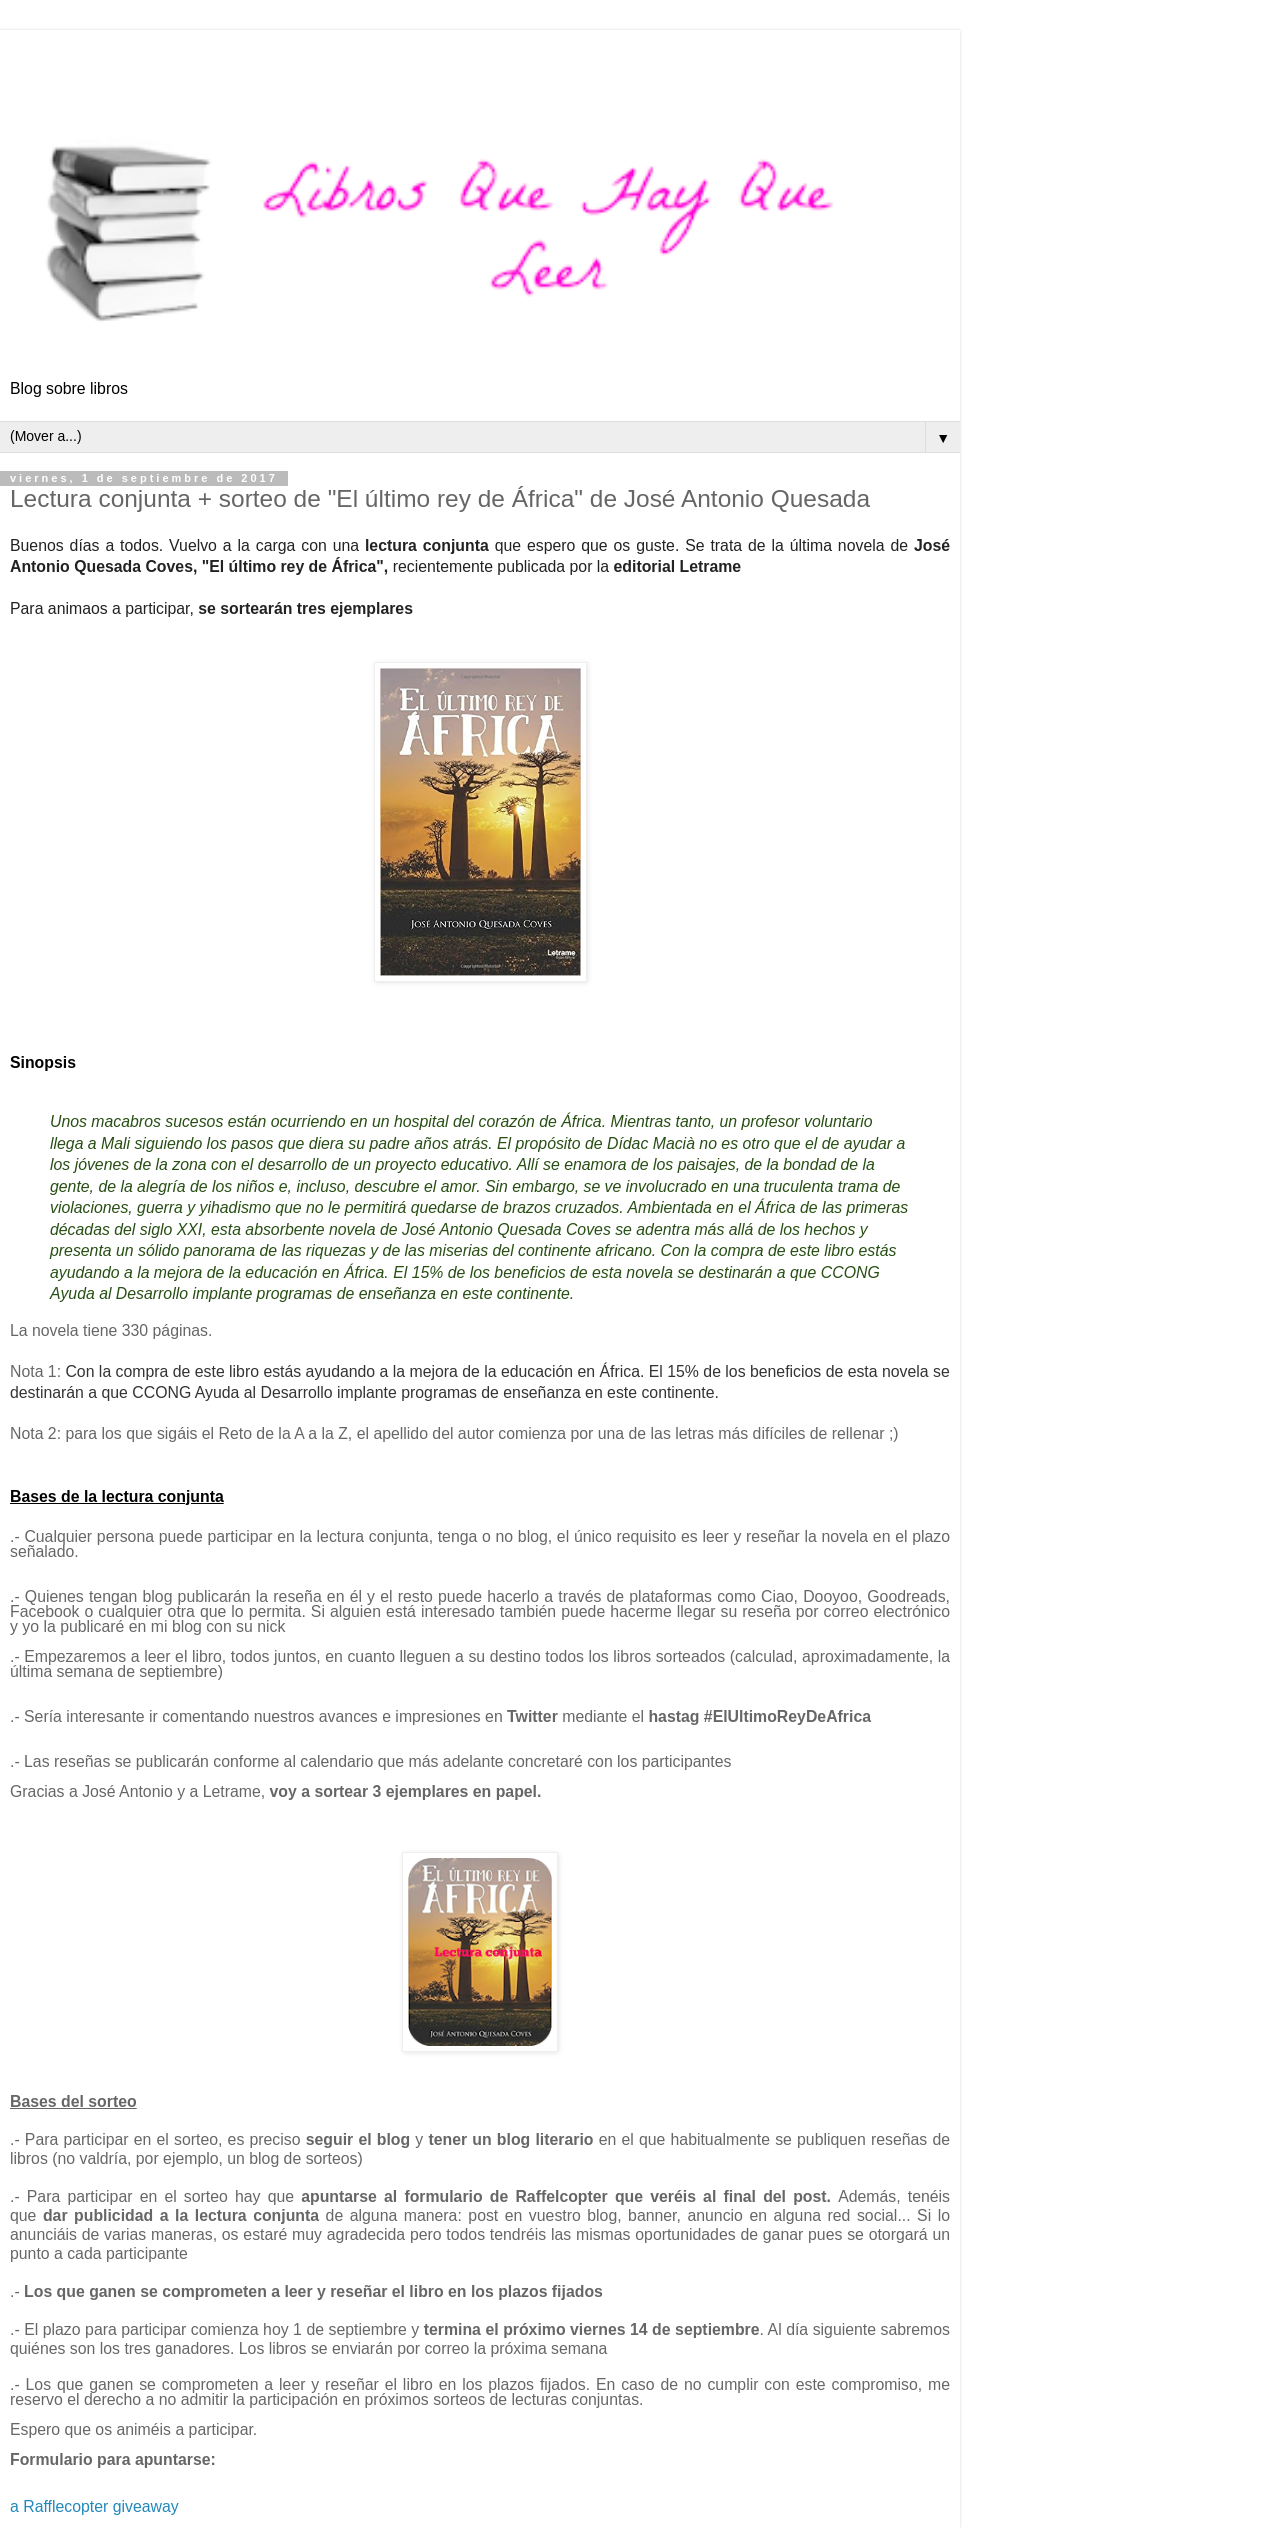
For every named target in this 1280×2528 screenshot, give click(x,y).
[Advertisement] (480, 55)
